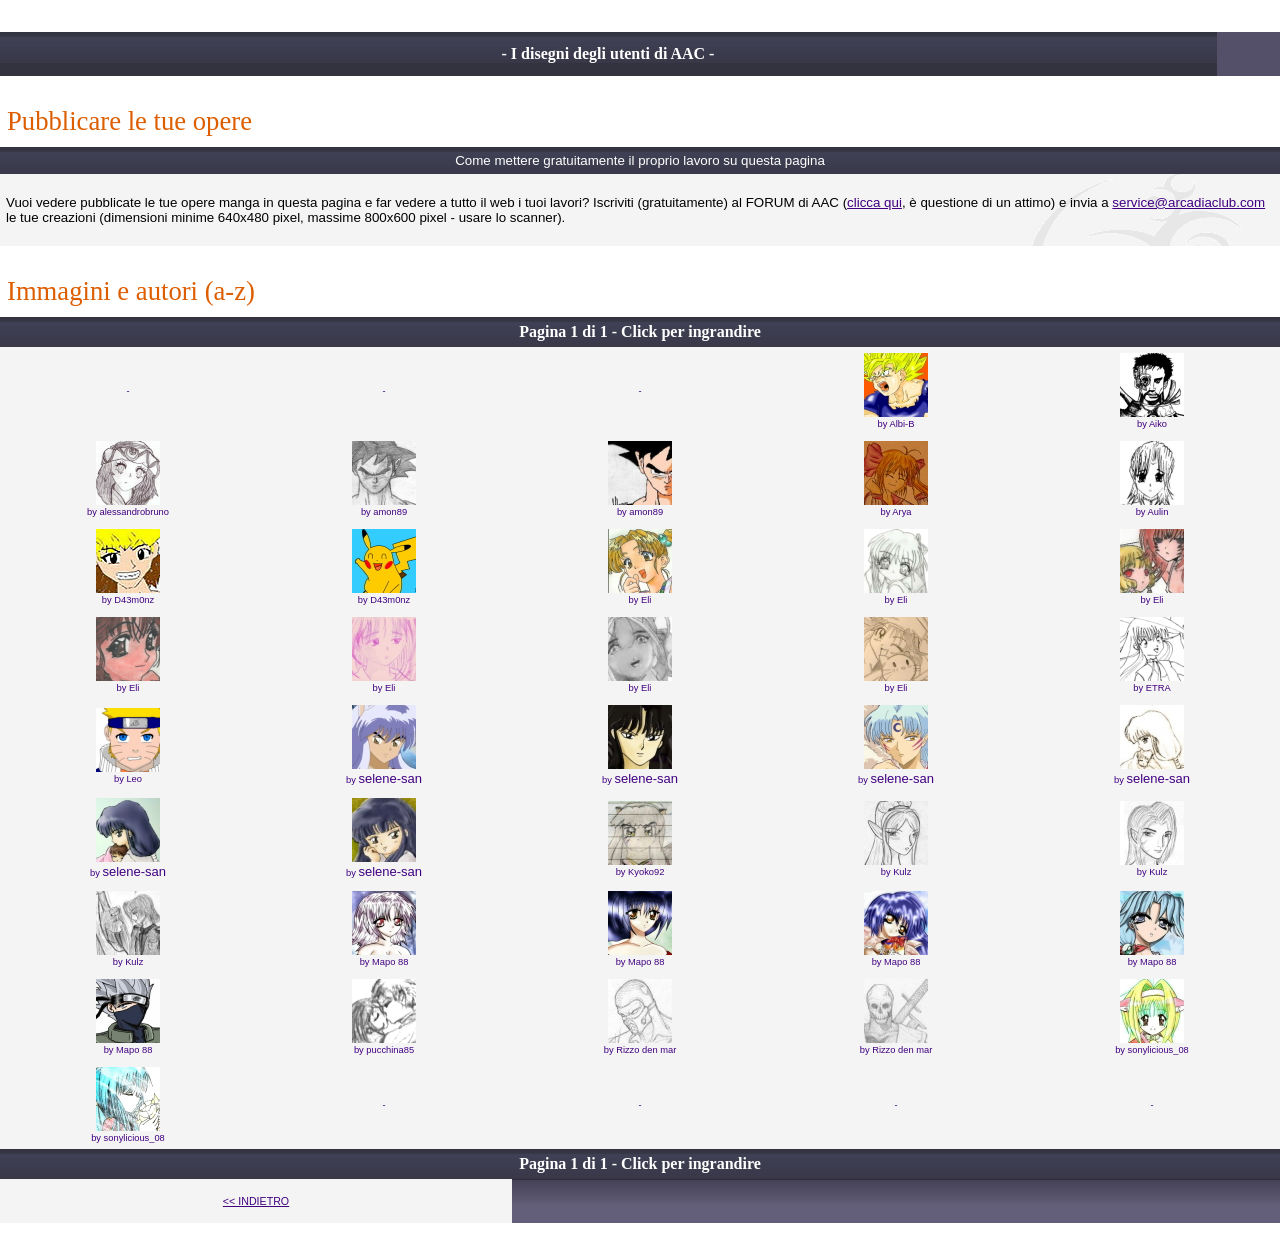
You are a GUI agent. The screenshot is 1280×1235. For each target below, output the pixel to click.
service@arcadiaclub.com (1188, 202)
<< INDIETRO (256, 1201)
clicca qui (874, 202)
